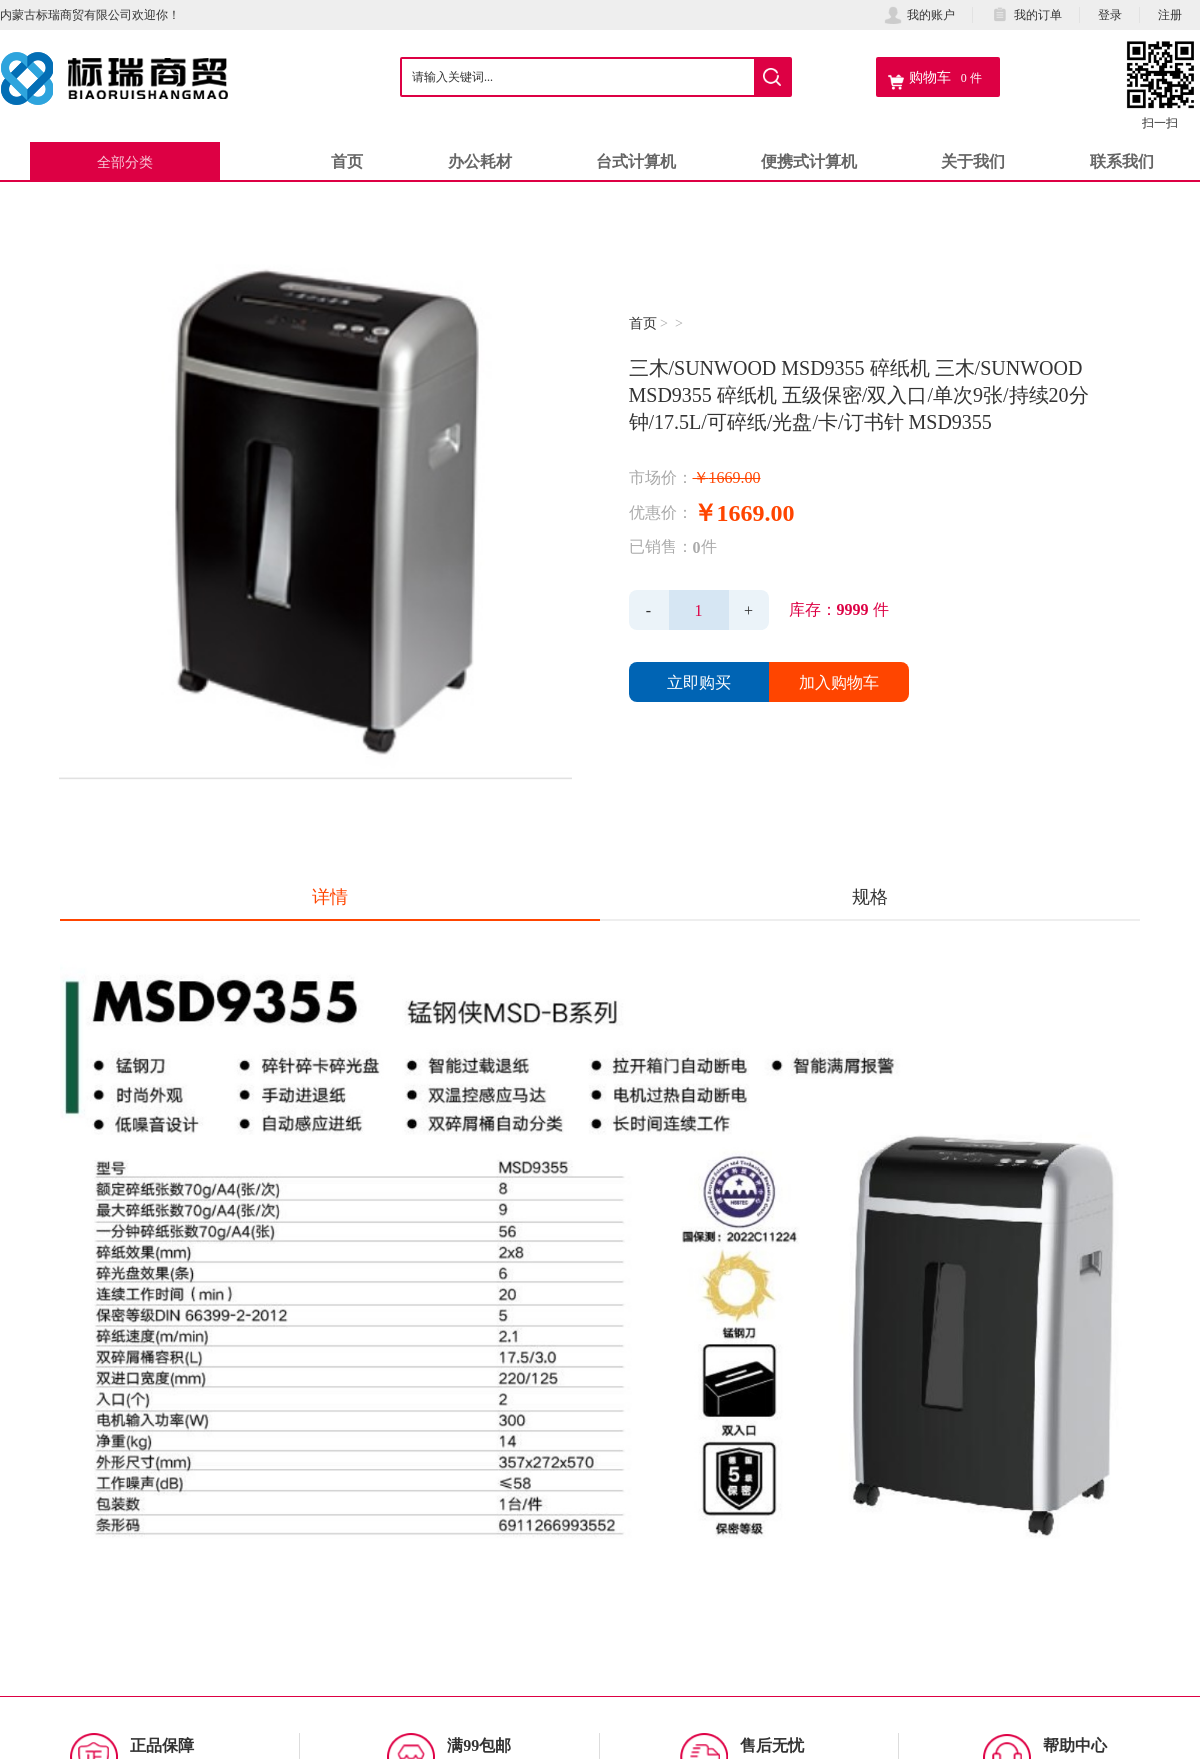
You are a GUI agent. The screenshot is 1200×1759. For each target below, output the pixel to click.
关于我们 (973, 161)
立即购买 (699, 682)
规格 (870, 896)
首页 (347, 161)
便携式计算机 (809, 161)
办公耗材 (480, 161)
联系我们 (1122, 161)
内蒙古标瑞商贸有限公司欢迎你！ (90, 14)
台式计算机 (636, 161)
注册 (1170, 14)
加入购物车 (839, 682)
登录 (1110, 14)
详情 (330, 896)
